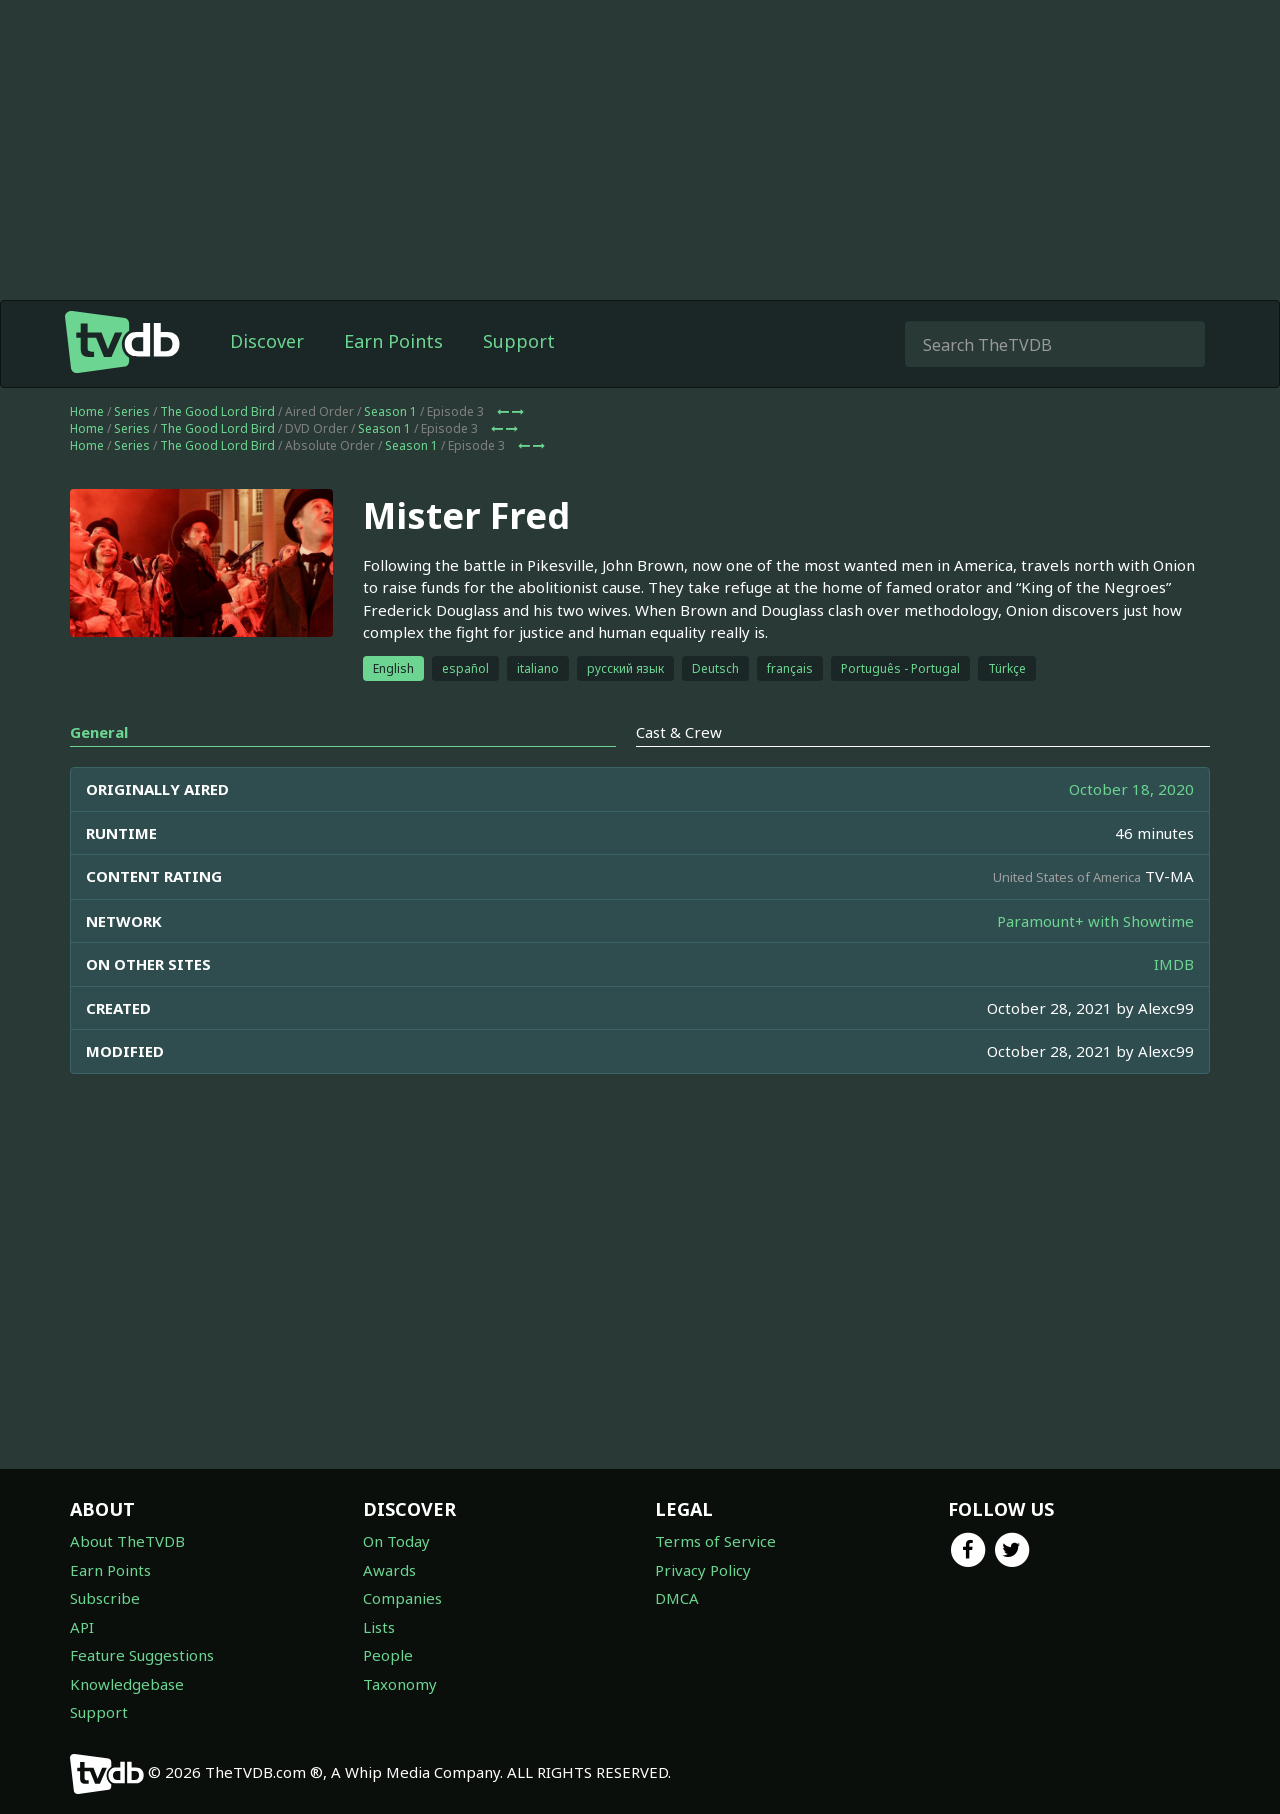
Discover (267, 341)
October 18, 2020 (1131, 789)
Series (132, 411)
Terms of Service (715, 1541)
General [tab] (99, 732)
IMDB (1174, 964)
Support (519, 341)
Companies (402, 1598)
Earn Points (393, 341)
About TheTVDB (127, 1541)
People (388, 1655)
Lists (379, 1627)
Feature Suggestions (142, 1655)
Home (87, 411)
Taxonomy (400, 1684)
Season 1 (390, 411)
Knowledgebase (127, 1684)
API (82, 1627)
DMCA (677, 1598)
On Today (396, 1541)
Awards (389, 1570)
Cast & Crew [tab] (679, 732)
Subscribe (105, 1598)
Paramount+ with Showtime (1095, 921)
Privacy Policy (703, 1570)
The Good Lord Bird (217, 411)
